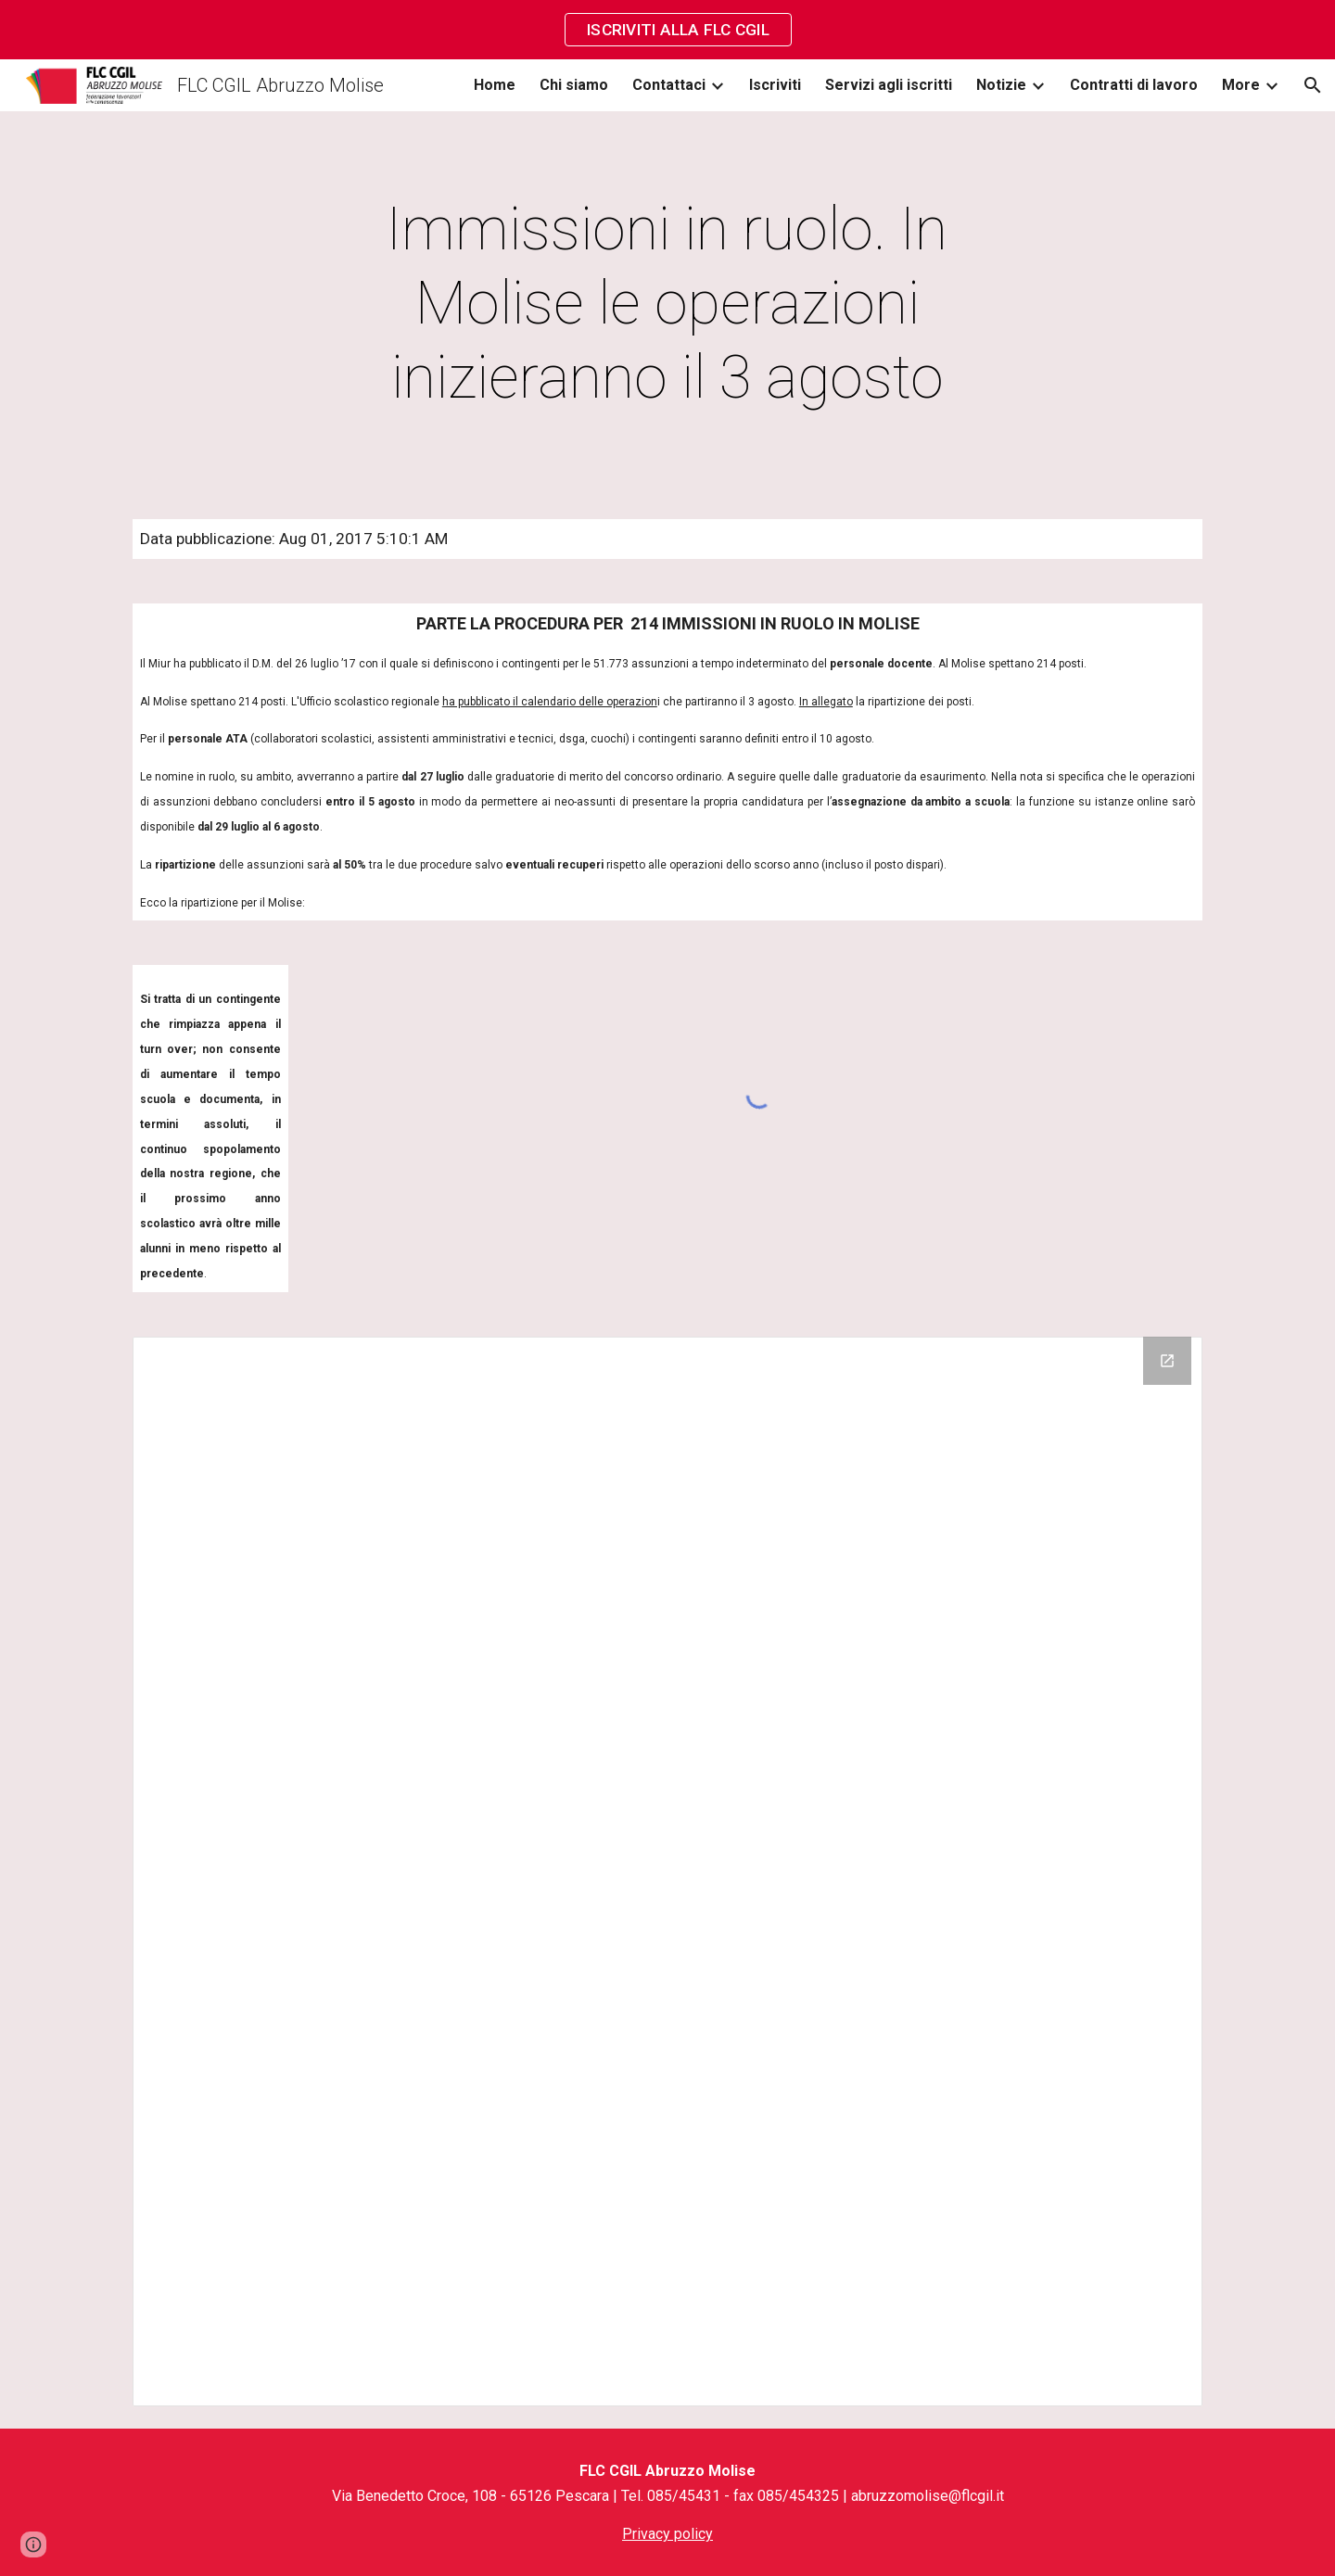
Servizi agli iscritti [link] (888, 85)
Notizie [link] (1001, 85)
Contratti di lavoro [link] (1134, 85)
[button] (1312, 85)
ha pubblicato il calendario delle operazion (549, 701)
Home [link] (494, 85)
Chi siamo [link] (574, 85)
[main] (667, 304)
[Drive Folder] (667, 1871)
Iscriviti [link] (775, 85)
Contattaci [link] (669, 85)
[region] (667, 29)
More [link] (1241, 85)
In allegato (826, 701)
